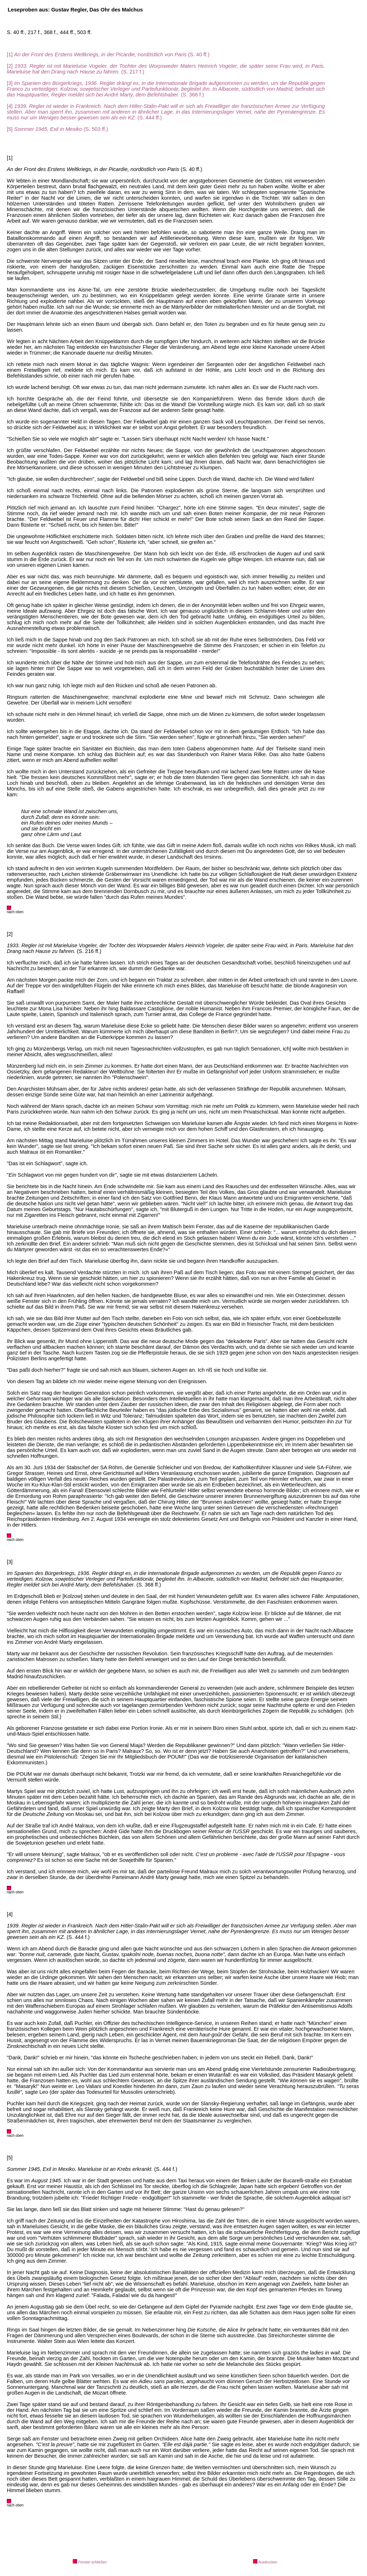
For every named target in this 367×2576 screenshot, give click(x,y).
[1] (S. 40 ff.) (108, 54)
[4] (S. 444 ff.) (166, 111)
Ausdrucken (265, 2562)
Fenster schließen (89, 2562)
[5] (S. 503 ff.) (57, 129)
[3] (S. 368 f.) (166, 89)
